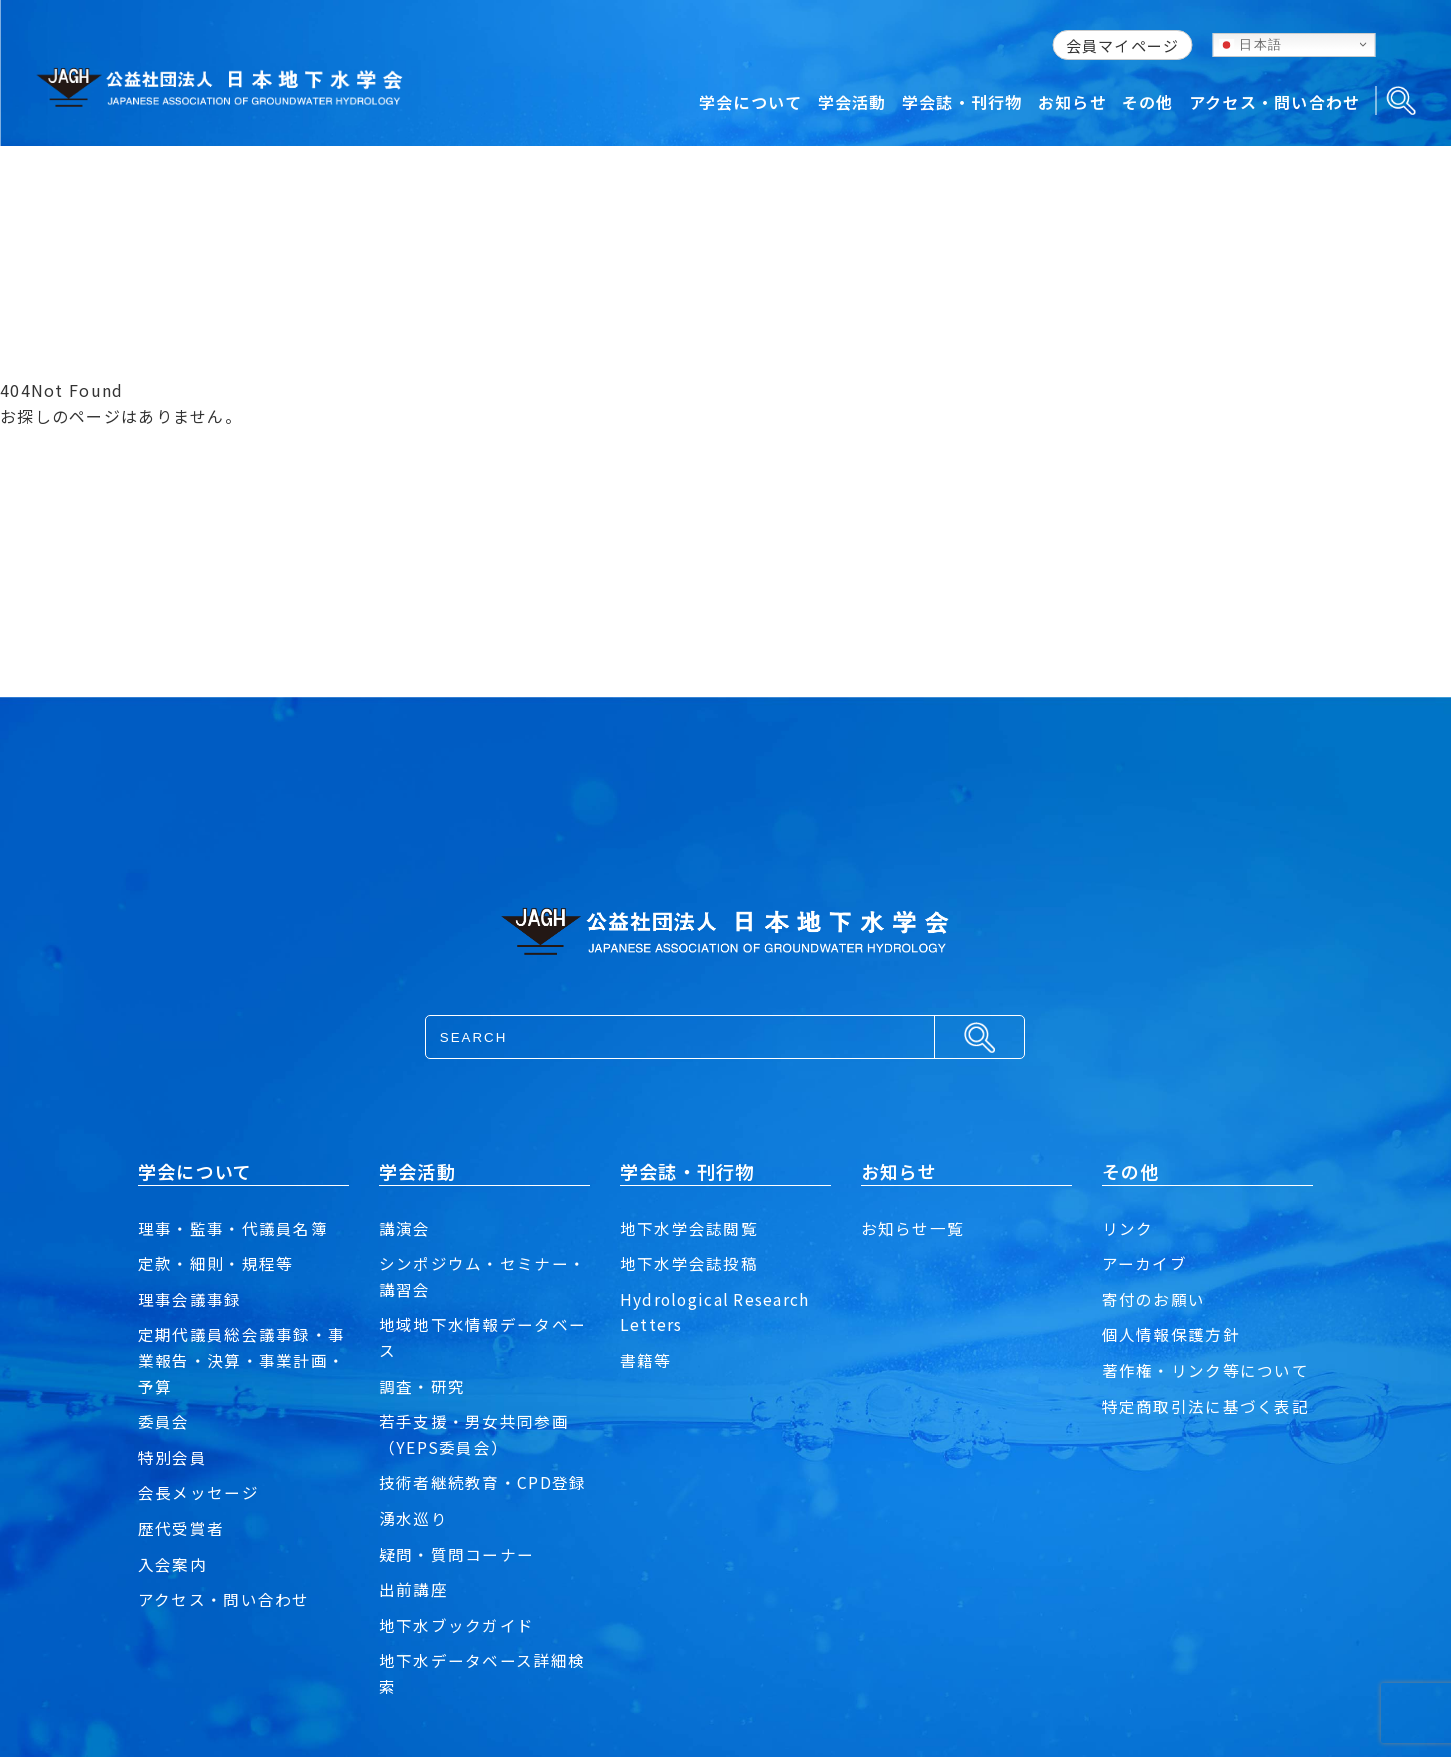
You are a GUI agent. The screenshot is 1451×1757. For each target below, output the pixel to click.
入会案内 (172, 1564)
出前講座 (413, 1589)
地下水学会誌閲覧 (689, 1228)
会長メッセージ (198, 1492)
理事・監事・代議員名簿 (233, 1228)
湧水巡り (413, 1518)
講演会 (405, 1228)
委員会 (164, 1421)
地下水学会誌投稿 (689, 1263)
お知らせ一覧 (913, 1228)
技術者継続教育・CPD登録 (483, 1482)
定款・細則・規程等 (216, 1263)
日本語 (1251, 44)
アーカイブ (1144, 1263)
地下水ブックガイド (457, 1625)
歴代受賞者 (181, 1528)
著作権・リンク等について (1205, 1370)
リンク (1128, 1228)
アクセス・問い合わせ (224, 1599)
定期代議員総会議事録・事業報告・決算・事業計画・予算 (241, 1359)
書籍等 (646, 1360)
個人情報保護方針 (1171, 1334)
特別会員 (172, 1457)
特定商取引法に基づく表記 (1205, 1406)
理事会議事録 (190, 1299)
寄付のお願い (1154, 1299)
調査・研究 (422, 1386)
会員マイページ (1123, 45)
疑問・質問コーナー (457, 1554)
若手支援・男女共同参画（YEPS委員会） (474, 1434)
